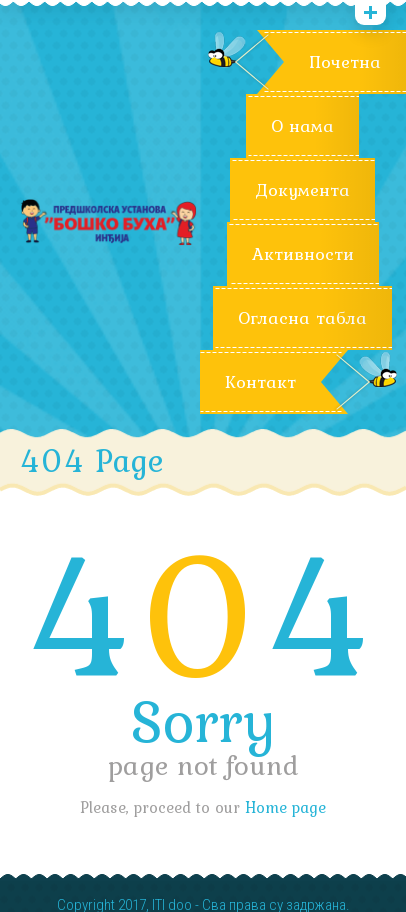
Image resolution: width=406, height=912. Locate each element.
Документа (302, 190)
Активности (303, 254)
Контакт (260, 382)
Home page (285, 807)
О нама (302, 126)
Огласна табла (302, 318)
